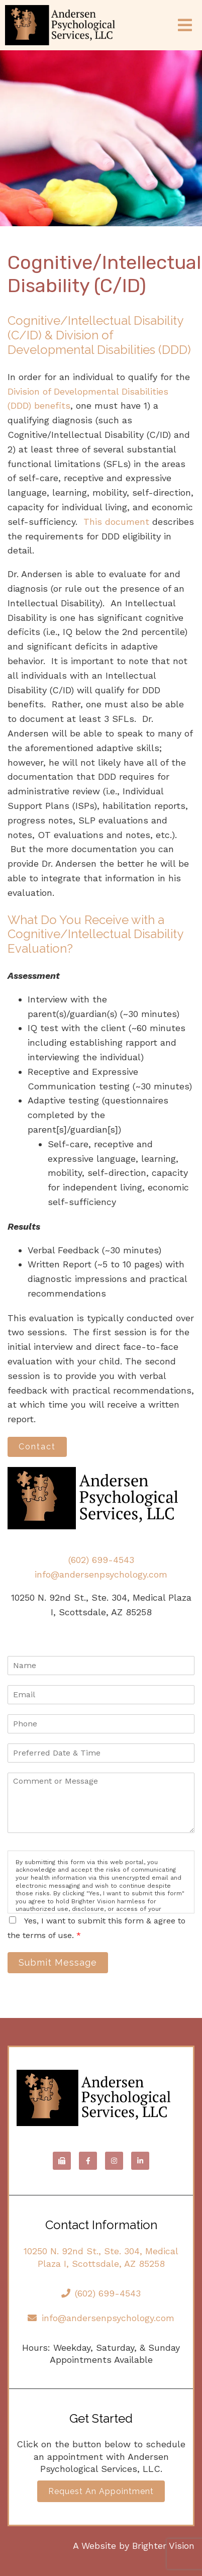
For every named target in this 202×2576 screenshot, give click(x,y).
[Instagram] (114, 2161)
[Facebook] (88, 2161)
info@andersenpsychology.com (101, 1574)
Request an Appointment (101, 2491)
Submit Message (58, 1962)
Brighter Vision (163, 2545)
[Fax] (62, 2161)
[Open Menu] (185, 25)
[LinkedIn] (140, 2161)
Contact (37, 1446)
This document (116, 521)
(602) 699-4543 (101, 1559)
